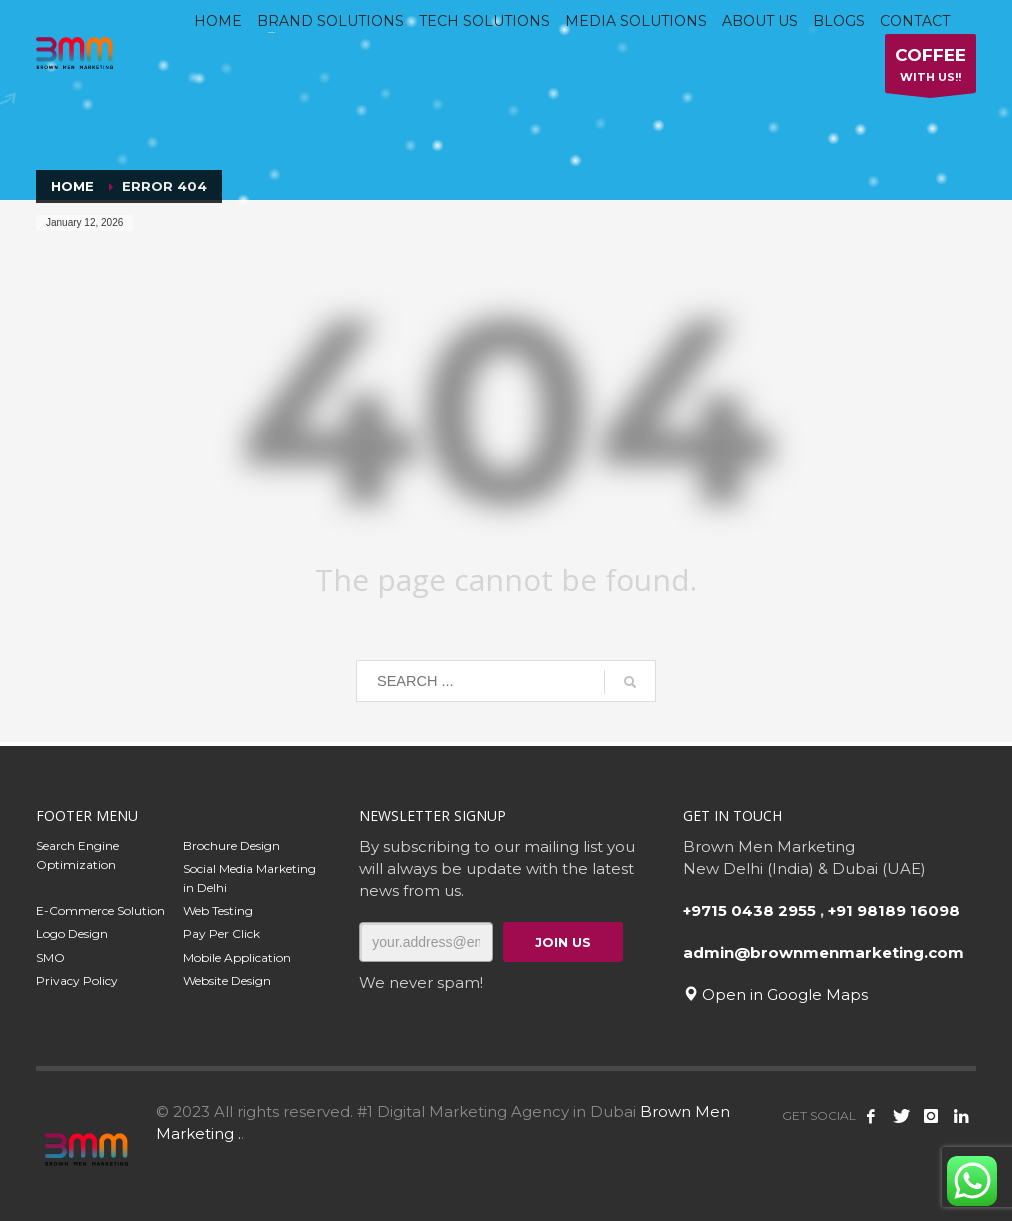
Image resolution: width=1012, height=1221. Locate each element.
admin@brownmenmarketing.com (823, 952)
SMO (50, 957)
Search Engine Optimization (77, 855)
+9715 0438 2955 (749, 910)
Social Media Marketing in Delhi (249, 878)
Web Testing (218, 910)
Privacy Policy (77, 980)
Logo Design (72, 933)
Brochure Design (231, 845)
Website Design (227, 980)
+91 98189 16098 (894, 910)
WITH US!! (930, 68)
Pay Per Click (221, 933)
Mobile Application (237, 957)
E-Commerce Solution (100, 910)
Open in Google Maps (775, 994)
